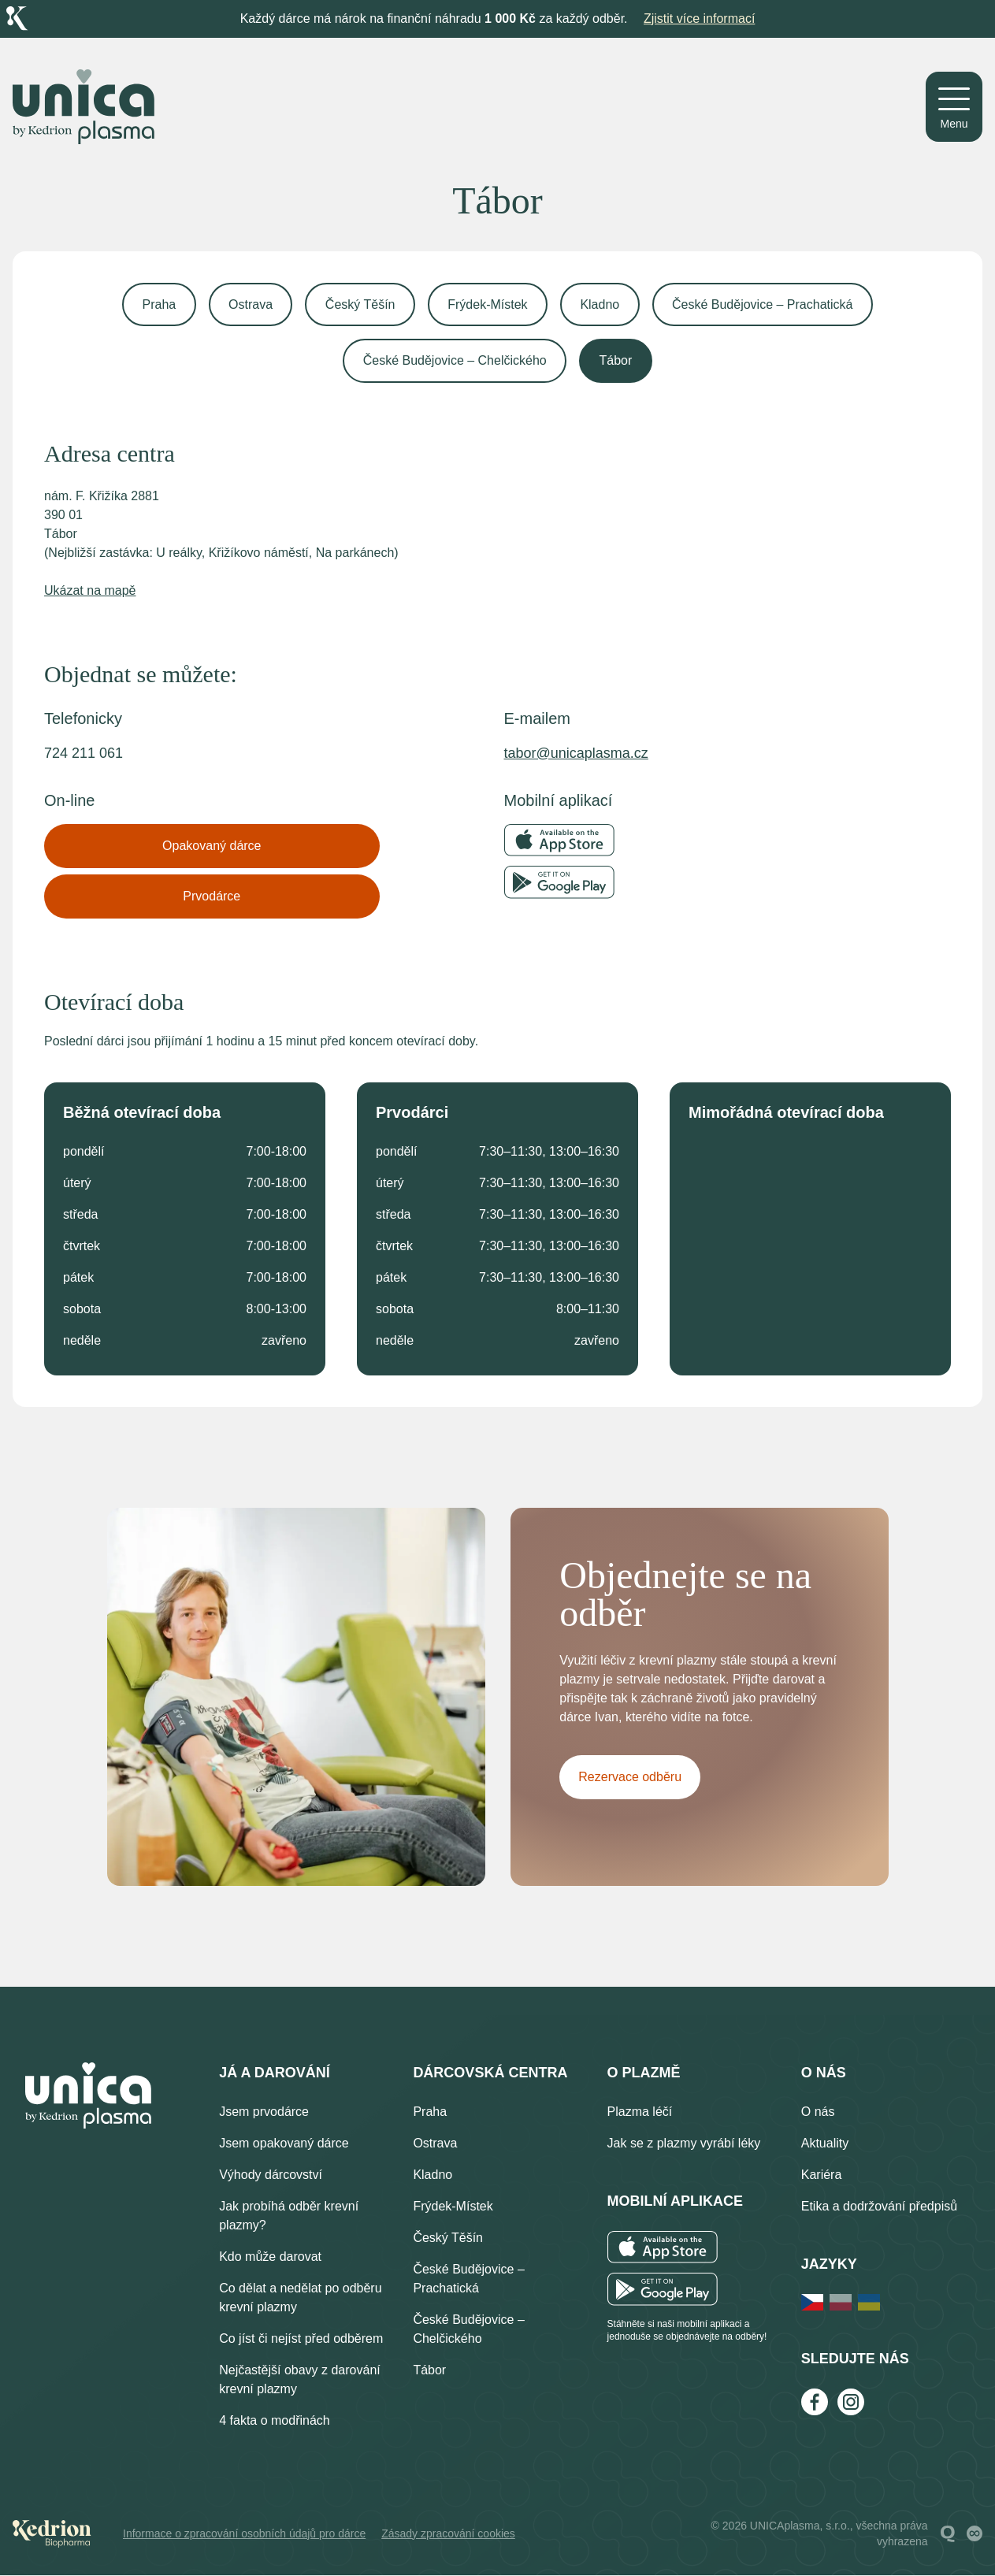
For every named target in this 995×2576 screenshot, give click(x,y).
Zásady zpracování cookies (448, 2534)
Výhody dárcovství (270, 2175)
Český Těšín (360, 304)
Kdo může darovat (270, 2257)
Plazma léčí (640, 2112)
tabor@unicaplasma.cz (576, 754)
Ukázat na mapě (90, 591)
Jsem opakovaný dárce (284, 2144)
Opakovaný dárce (211, 846)
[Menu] (954, 107)
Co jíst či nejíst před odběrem (301, 2339)
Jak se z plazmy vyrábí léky (684, 2144)
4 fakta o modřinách (274, 2421)
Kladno (601, 304)
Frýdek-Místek (488, 304)
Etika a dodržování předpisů (879, 2207)
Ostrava (249, 304)
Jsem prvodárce (264, 2112)
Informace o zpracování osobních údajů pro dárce (244, 2534)
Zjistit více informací (699, 18)
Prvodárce (211, 897)
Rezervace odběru (631, 1779)
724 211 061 (83, 754)
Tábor (616, 361)
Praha (157, 304)
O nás (818, 2112)
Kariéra (821, 2175)
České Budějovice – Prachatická (764, 304)
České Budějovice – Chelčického (454, 361)
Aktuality (824, 2144)
